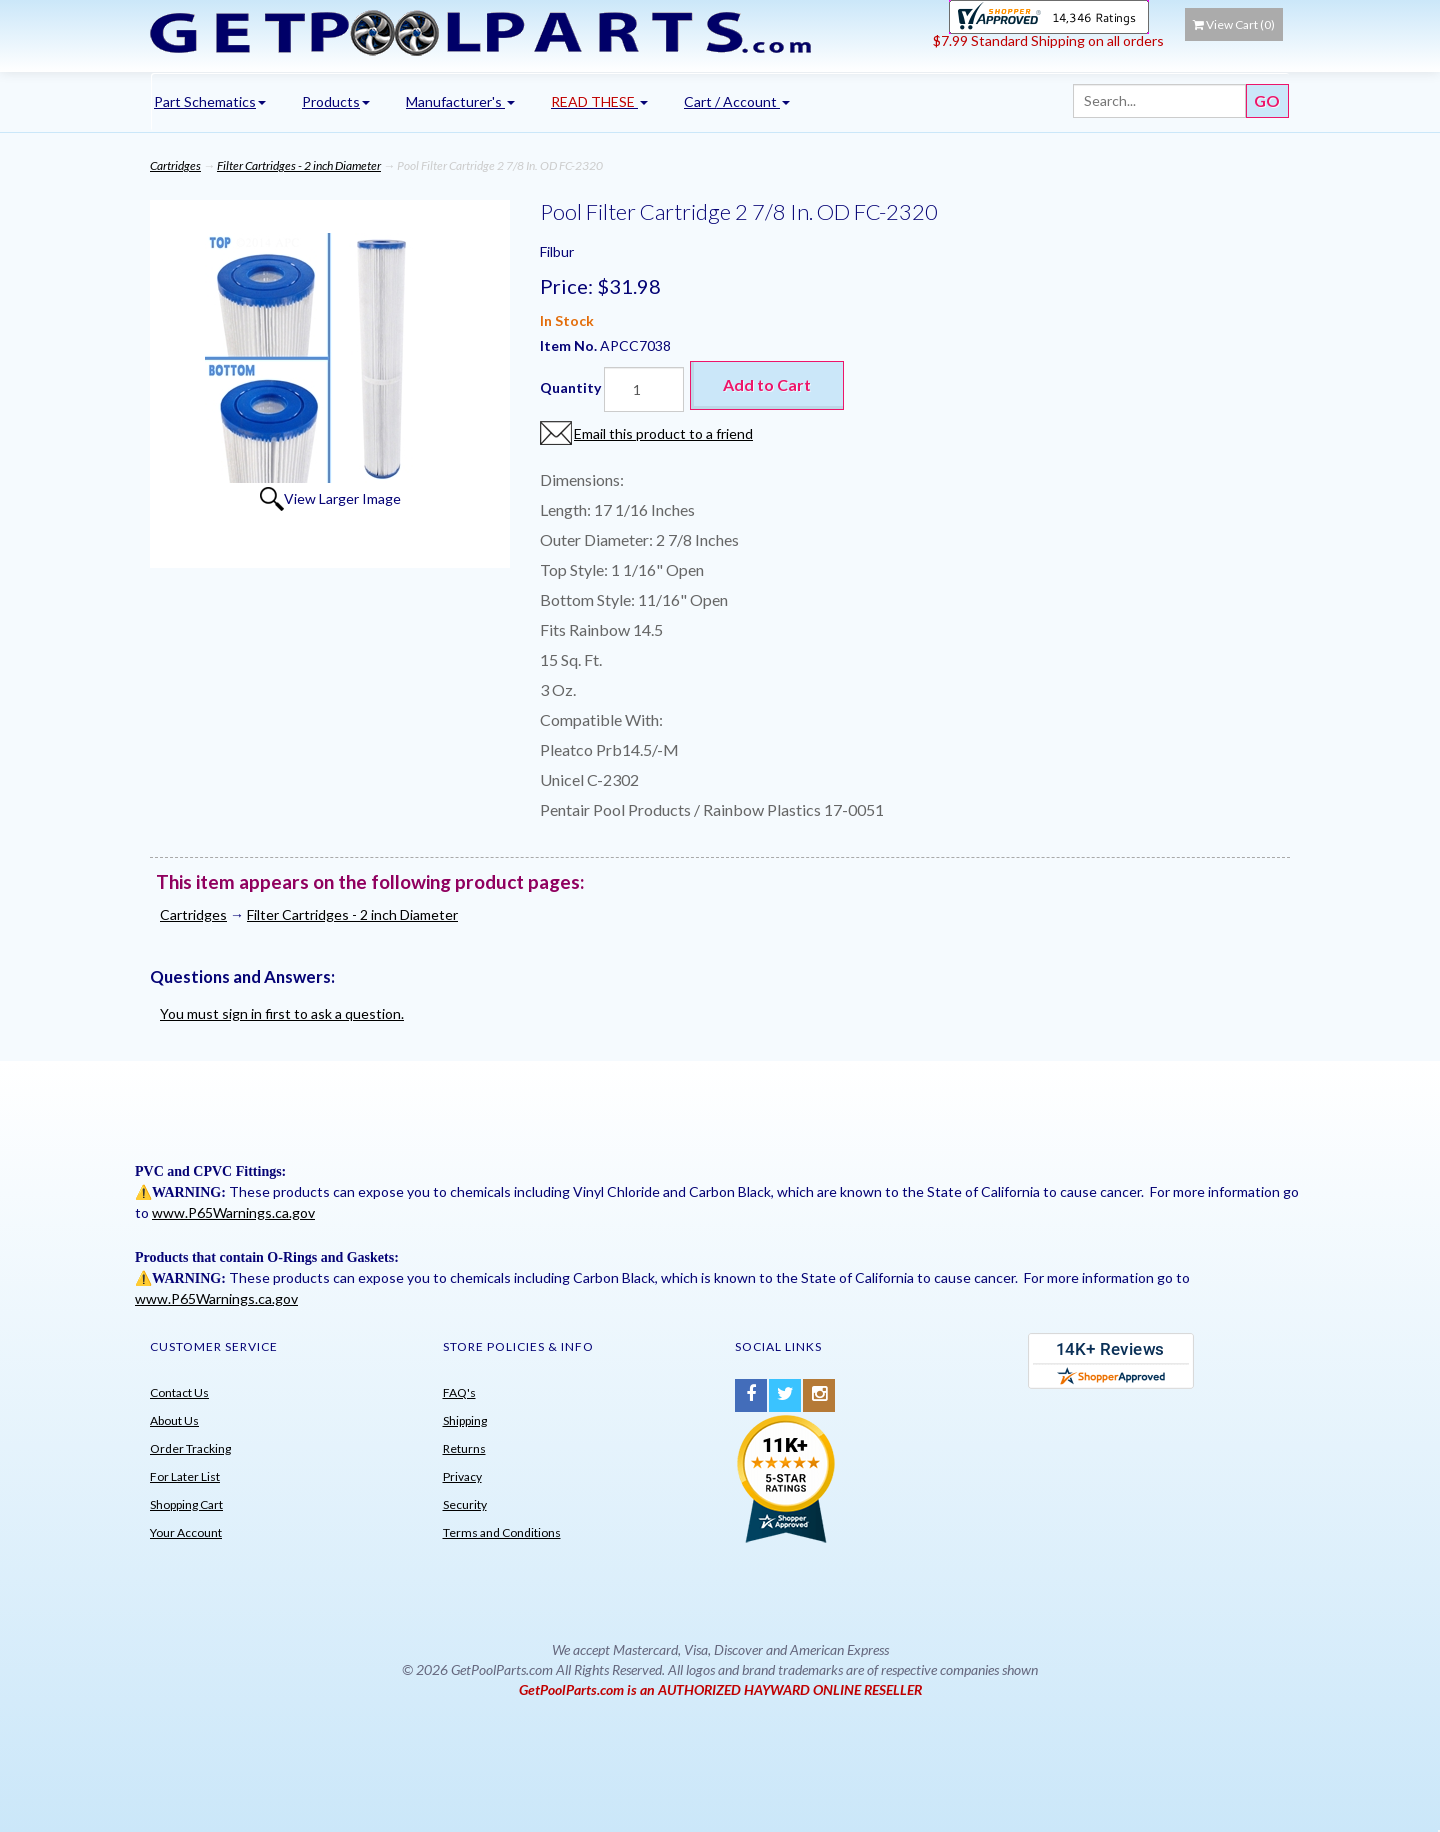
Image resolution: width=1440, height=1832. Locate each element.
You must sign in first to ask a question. (282, 1013)
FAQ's (459, 1392)
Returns (464, 1448)
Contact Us (179, 1392)
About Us (174, 1420)
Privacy (462, 1476)
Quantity (570, 387)
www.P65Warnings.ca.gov (233, 1212)
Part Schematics (210, 101)
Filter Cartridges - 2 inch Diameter (299, 165)
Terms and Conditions (502, 1532)
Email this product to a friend (663, 433)
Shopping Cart (186, 1504)
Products (336, 101)
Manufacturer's (460, 101)
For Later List (185, 1476)
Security (465, 1504)
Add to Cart (767, 384)
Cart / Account (737, 101)
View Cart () (1234, 24)
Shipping (465, 1420)
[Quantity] (644, 389)
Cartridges (175, 165)
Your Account (186, 1532)
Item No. (570, 345)
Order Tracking (190, 1448)
